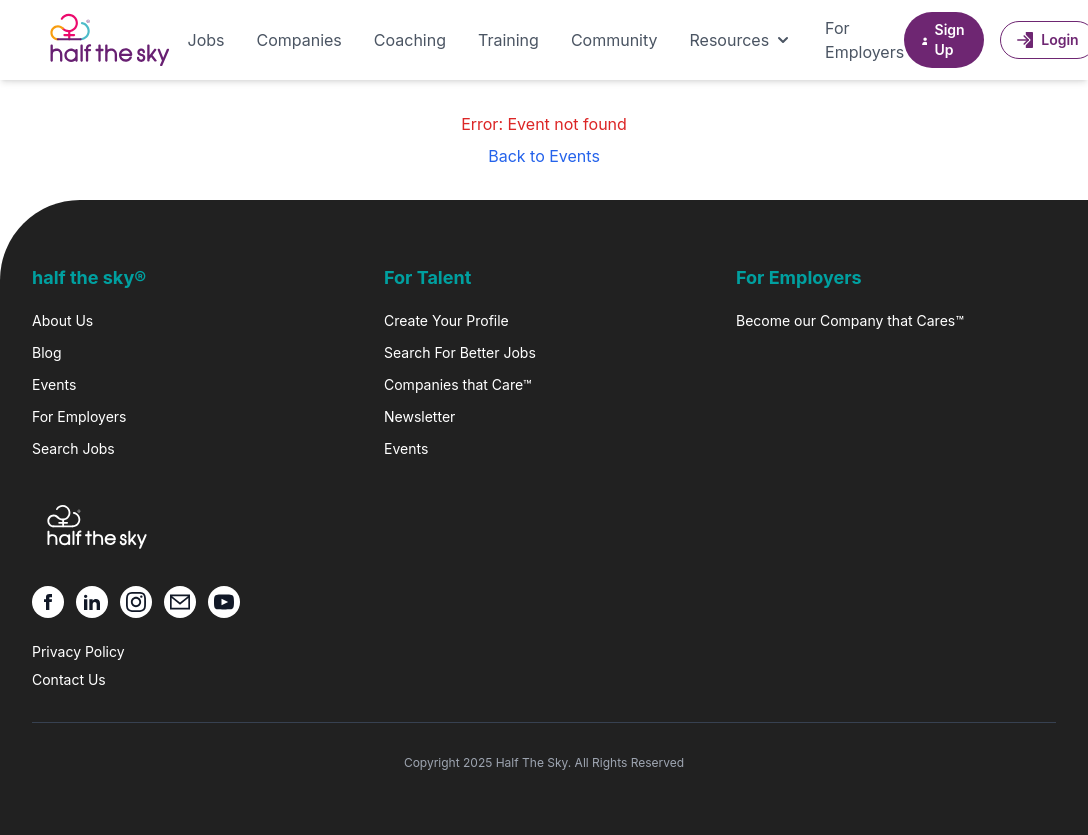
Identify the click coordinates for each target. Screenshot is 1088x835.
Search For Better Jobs (460, 352)
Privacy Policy (78, 651)
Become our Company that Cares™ (850, 320)
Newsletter (419, 416)
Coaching (410, 40)
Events (54, 384)
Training (508, 40)
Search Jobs (73, 448)
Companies (298, 40)
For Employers (864, 40)
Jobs (206, 40)
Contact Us (69, 679)
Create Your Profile (446, 320)
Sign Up (942, 39)
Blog (47, 352)
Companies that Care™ (457, 384)
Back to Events (544, 156)
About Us (62, 320)
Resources (742, 40)
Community (614, 40)
